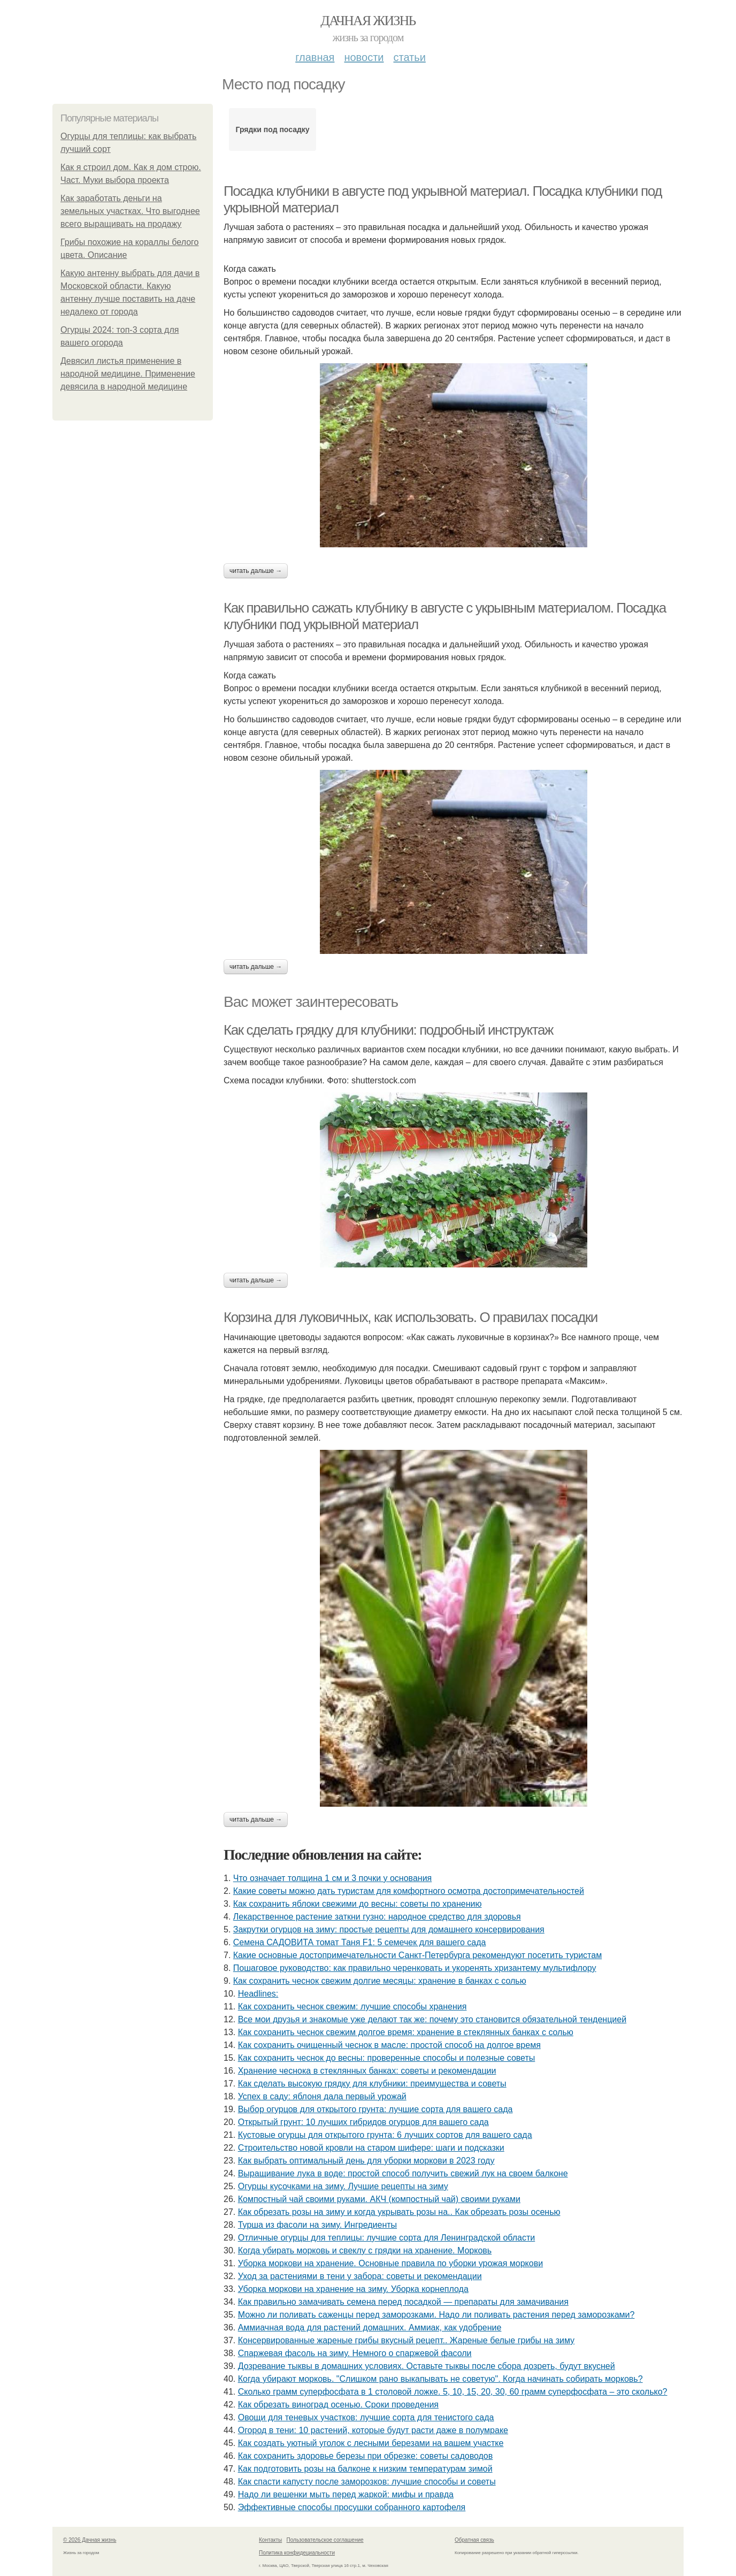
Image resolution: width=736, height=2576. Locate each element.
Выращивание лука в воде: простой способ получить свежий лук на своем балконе (403, 2173)
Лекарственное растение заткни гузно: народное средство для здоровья (377, 1916)
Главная (314, 57)
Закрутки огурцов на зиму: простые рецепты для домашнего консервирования (389, 1929)
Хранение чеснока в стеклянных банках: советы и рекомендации (367, 2070)
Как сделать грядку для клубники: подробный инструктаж (388, 1030)
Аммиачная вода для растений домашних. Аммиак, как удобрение (370, 2327)
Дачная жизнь (367, 20)
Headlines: (258, 1993)
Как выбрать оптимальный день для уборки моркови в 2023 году (366, 2160)
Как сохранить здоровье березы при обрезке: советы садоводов (365, 2455)
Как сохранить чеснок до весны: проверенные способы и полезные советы (386, 2057)
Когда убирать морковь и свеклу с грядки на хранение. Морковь (365, 2250)
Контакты (270, 2540)
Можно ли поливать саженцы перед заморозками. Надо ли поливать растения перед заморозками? (436, 2314)
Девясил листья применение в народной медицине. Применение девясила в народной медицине (127, 373)
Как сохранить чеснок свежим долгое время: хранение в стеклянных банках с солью (405, 2032)
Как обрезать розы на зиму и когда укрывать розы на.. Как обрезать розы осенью (399, 2211)
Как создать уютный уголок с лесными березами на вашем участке (371, 2443)
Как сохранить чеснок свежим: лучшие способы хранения (352, 2006)
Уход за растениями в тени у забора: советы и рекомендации (360, 2276)
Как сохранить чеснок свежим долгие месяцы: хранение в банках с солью (379, 1980)
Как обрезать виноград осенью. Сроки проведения (338, 2404)
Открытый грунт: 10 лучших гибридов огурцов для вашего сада (363, 2122)
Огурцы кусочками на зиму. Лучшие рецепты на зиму (343, 2186)
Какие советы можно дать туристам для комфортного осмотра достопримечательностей (408, 1890)
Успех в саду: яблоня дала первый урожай (322, 2096)
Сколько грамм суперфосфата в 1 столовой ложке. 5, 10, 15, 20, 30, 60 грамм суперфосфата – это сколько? (453, 2391)
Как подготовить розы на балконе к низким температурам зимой (365, 2468)
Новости (364, 57)
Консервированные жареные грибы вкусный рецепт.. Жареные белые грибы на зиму (406, 2340)
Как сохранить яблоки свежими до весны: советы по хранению (357, 1903)
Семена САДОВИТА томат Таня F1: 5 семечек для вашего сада (359, 1942)
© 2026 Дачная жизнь (89, 2540)
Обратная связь (474, 2540)
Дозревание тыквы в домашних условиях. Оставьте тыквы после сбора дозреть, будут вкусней (426, 2366)
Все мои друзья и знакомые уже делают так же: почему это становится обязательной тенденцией (432, 2019)
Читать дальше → (255, 571)
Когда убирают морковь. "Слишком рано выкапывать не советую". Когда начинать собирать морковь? (440, 2378)
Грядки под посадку (272, 129)
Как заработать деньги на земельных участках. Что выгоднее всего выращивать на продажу (130, 211)
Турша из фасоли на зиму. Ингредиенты (317, 2224)
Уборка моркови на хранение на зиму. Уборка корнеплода (353, 2289)
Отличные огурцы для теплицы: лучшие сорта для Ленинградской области (386, 2237)
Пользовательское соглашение (325, 2540)
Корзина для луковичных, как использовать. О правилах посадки (410, 1317)
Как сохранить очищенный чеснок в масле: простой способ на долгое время (389, 2045)
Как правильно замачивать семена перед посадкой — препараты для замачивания (403, 2301)
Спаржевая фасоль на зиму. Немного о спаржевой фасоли (355, 2353)
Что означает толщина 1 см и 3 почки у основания (332, 1878)
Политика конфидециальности (297, 2553)
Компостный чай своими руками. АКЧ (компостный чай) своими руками (379, 2199)
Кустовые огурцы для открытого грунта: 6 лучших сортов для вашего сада (385, 2134)
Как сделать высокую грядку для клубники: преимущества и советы (372, 2083)
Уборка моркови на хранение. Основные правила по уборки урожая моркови (390, 2263)
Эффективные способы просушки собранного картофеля (352, 2507)
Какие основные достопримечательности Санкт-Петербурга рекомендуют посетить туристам (417, 1955)
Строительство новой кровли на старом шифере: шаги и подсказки (371, 2147)
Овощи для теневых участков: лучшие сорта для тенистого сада (366, 2417)
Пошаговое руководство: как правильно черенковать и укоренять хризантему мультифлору (414, 1968)
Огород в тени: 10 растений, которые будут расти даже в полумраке (373, 2430)
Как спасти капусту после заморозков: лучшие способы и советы (367, 2481)
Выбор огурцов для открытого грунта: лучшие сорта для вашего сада (375, 2109)
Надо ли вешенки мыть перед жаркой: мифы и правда (346, 2494)
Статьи (409, 57)
